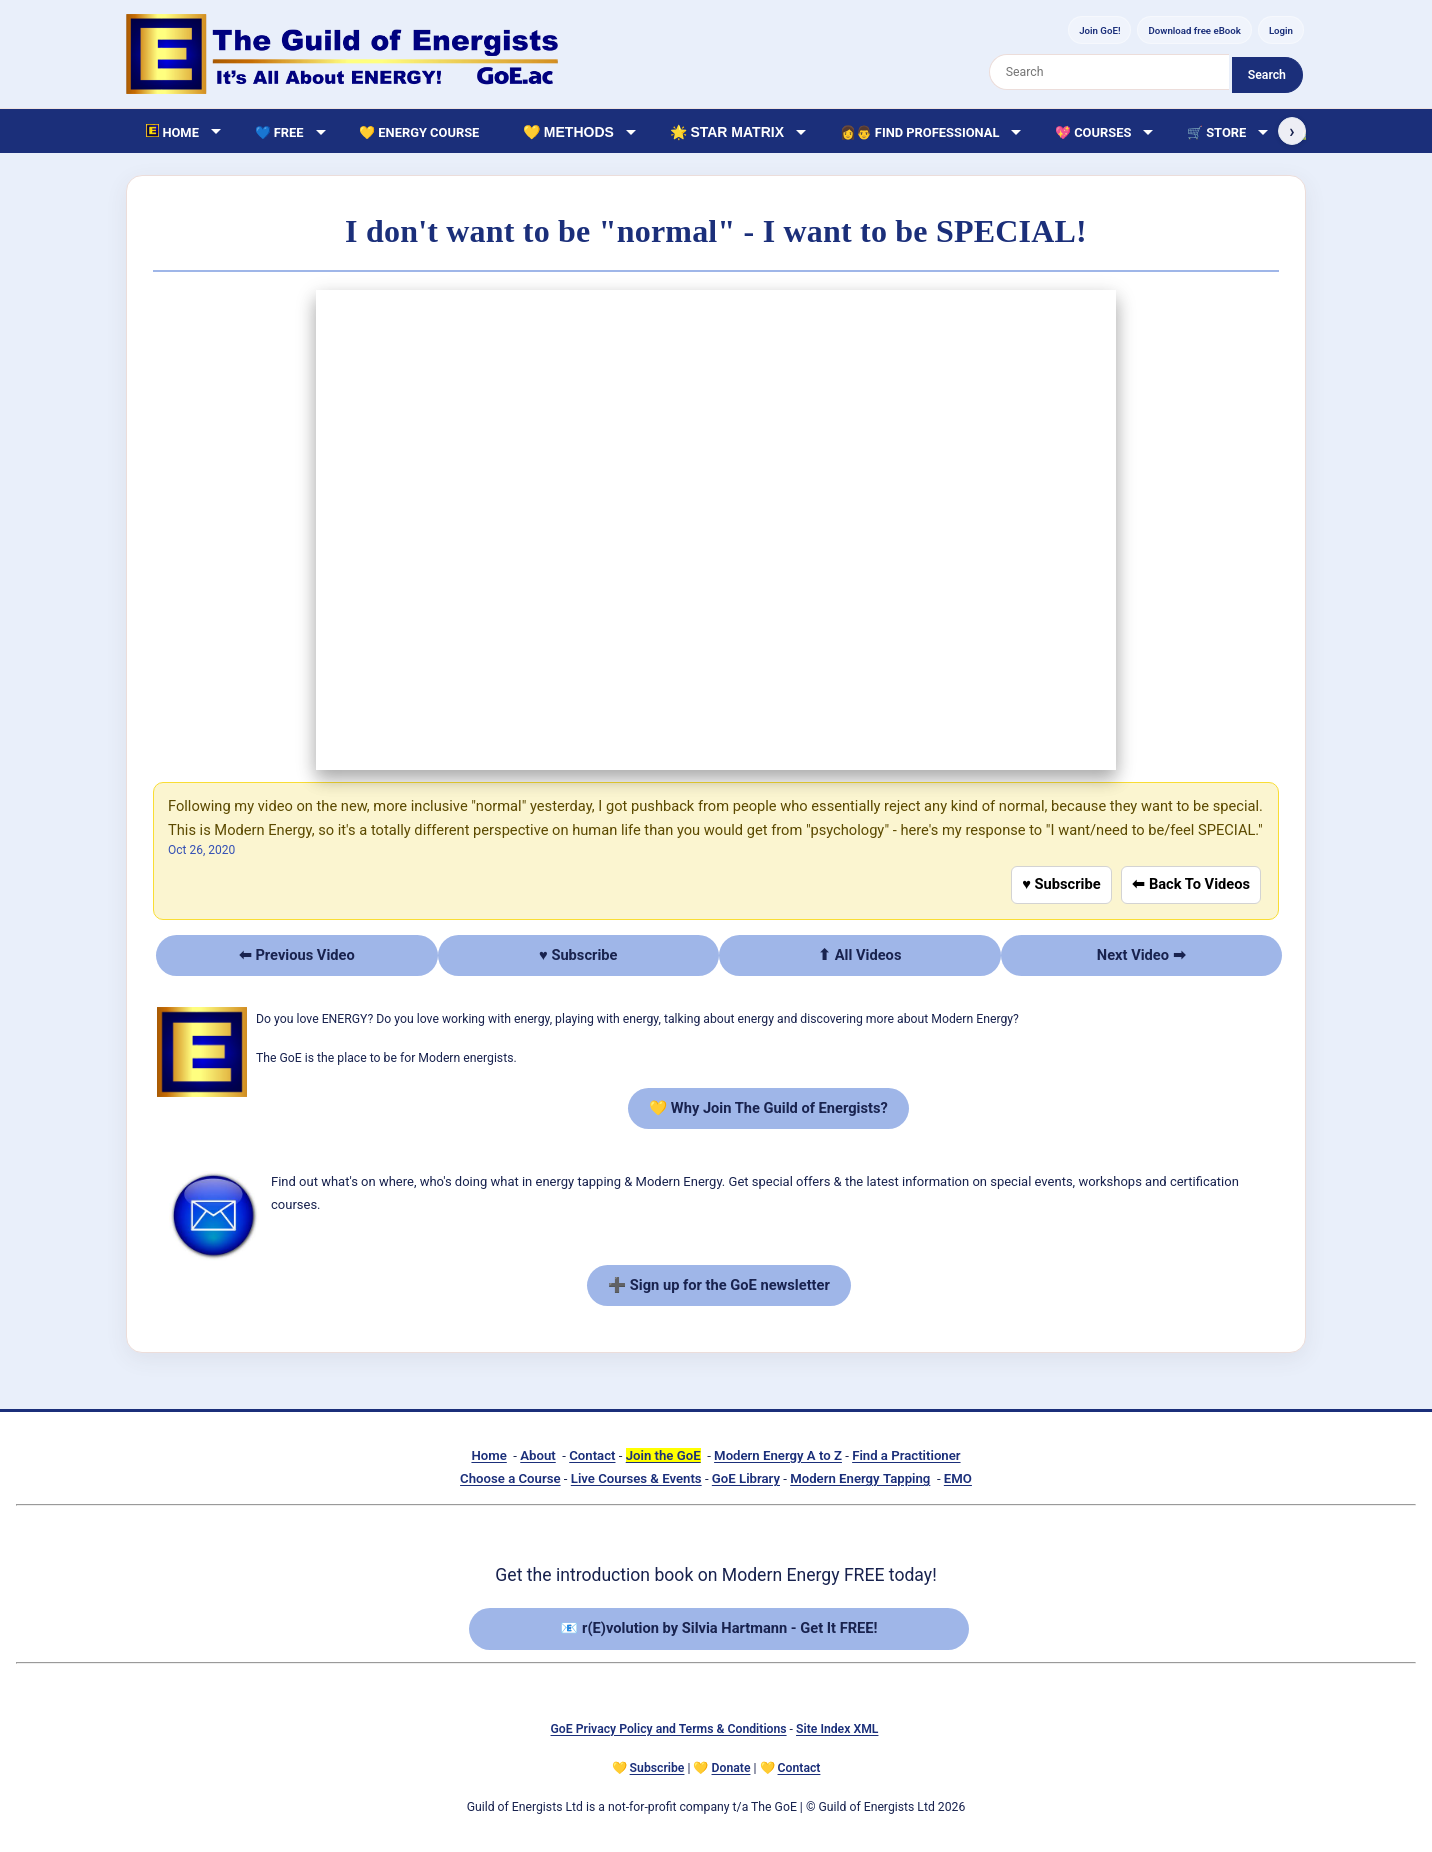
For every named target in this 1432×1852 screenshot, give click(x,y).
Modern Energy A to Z (778, 1455)
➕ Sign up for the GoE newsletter (719, 1285)
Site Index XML (837, 1729)
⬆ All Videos (859, 955)
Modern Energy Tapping (860, 1478)
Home (488, 1455)
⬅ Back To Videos (1191, 884)
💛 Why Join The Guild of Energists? (768, 1108)
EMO (958, 1478)
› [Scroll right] (1291, 131)
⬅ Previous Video (297, 955)
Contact (592, 1455)
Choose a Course (510, 1478)
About (537, 1455)
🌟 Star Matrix (727, 132)
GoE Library (746, 1478)
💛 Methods (568, 132)
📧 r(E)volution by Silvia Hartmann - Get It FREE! (718, 1628)
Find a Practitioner (906, 1455)
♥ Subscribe (1061, 884)
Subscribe (657, 1768)
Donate (731, 1768)
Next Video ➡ (1141, 955)
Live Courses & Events (636, 1478)
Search (1267, 75)
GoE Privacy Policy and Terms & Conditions (669, 1729)
